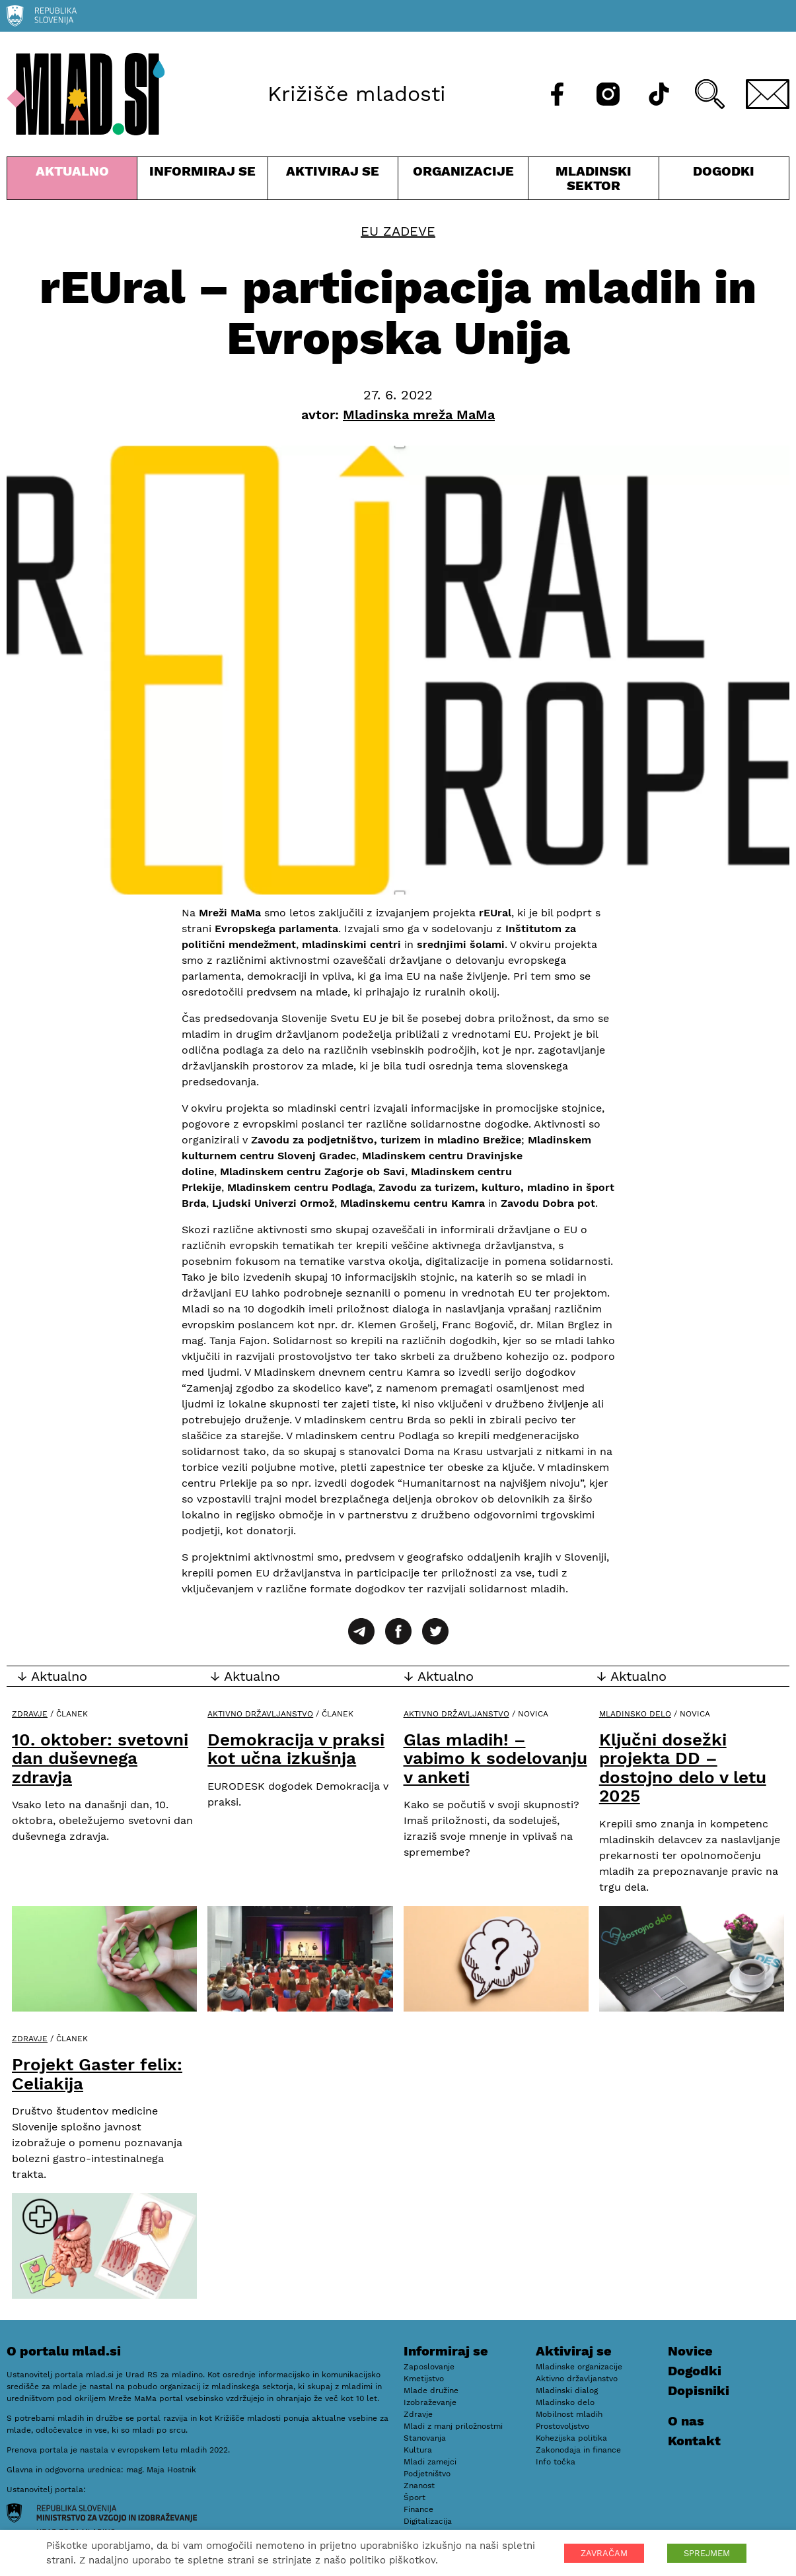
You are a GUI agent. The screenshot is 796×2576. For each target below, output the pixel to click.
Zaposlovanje (429, 2366)
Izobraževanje (430, 2402)
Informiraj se (202, 181)
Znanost (419, 2485)
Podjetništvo (427, 2473)
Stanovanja (425, 2438)
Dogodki (723, 171)
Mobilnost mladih (569, 2414)
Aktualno (72, 181)
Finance (418, 2509)
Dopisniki (698, 2390)
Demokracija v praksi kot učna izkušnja (295, 1749)
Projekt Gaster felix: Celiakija (97, 2073)
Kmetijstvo (424, 2378)
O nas (686, 2421)
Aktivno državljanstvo (260, 1713)
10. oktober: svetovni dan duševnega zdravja (100, 1758)
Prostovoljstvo (562, 2426)
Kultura (418, 2450)
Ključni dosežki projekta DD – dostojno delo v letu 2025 (682, 1768)
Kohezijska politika (571, 2438)
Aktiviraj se (333, 181)
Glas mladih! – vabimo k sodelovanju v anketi (495, 1758)
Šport (414, 2497)
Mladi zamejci (430, 2461)
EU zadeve (398, 231)
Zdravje (30, 1713)
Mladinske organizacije (579, 2366)
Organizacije (463, 181)
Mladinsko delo (635, 1713)
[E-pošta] (767, 94)
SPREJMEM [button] (707, 2553)
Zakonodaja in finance (578, 2450)
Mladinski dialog (567, 2390)
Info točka (555, 2461)
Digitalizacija (428, 2521)
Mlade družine (431, 2390)
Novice (690, 2351)
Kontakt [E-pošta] (694, 2441)
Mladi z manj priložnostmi (453, 2426)
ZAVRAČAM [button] (604, 2553)
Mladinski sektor (593, 181)
